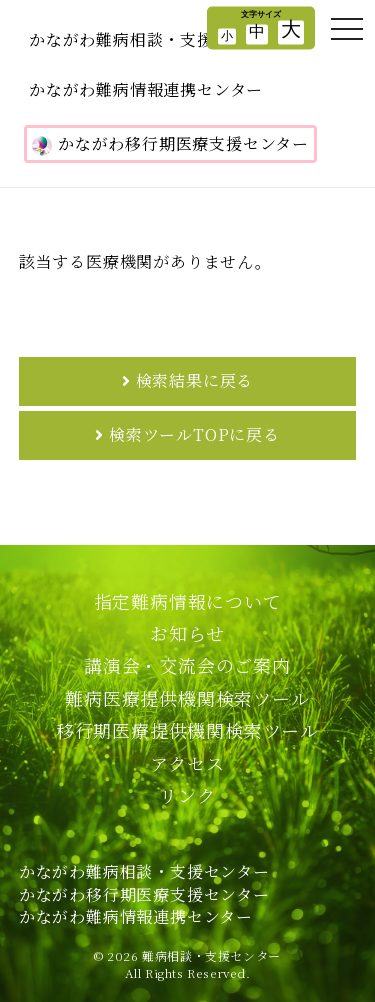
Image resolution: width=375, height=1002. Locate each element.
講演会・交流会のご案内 (187, 665)
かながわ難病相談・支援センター (154, 39)
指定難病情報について (188, 601)
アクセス (187, 763)
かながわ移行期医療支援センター (170, 144)
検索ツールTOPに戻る (194, 434)
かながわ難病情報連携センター (146, 89)
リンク (187, 795)
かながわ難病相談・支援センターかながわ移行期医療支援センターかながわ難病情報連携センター (144, 894)
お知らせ (187, 633)
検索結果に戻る (195, 380)
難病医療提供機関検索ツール (187, 698)
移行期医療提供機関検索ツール (187, 730)
